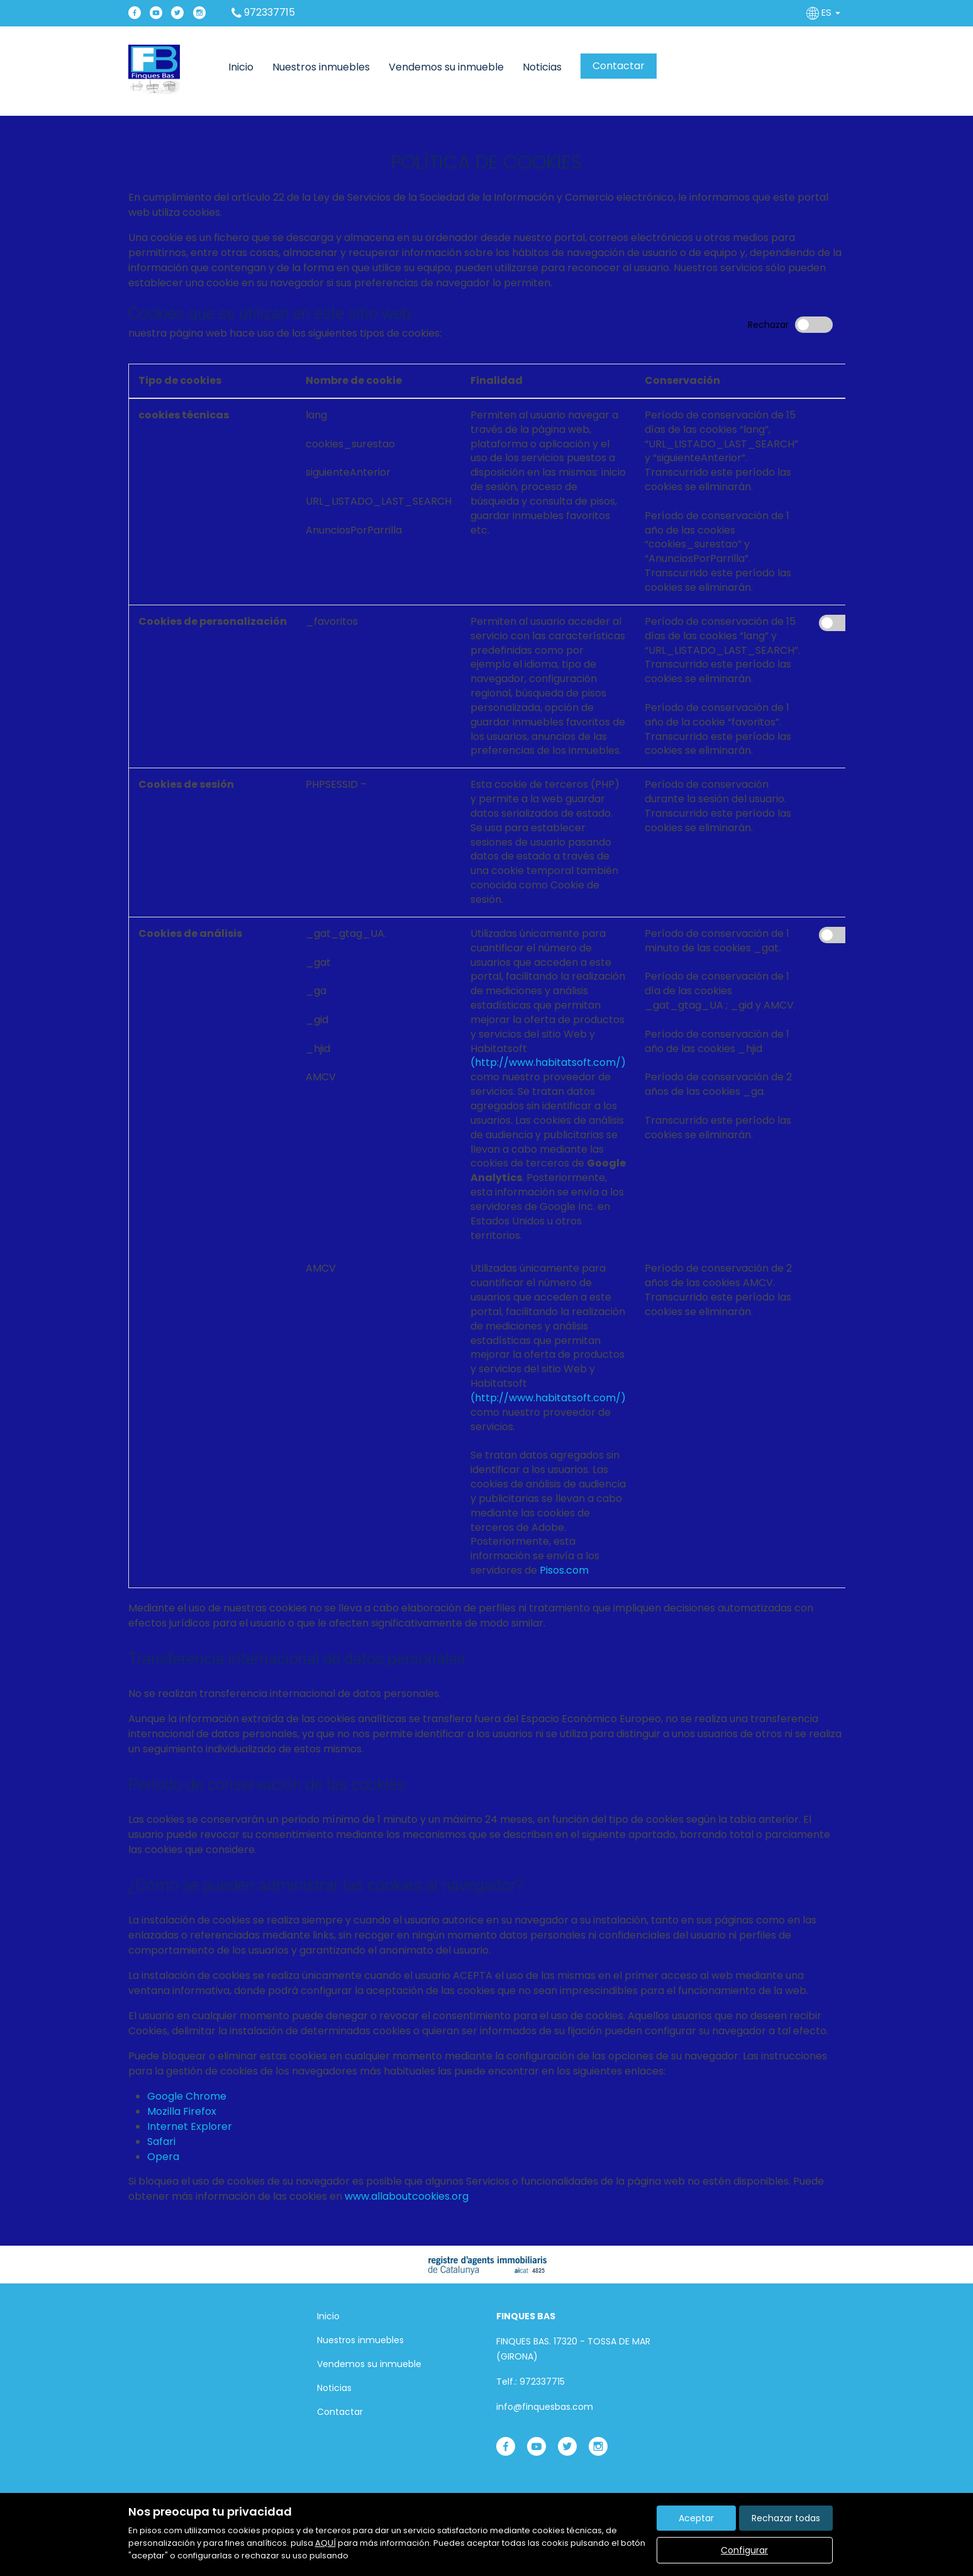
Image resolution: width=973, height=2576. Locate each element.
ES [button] (824, 12)
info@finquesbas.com (544, 2406)
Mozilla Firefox (181, 2111)
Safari (161, 2141)
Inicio (240, 67)
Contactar (618, 66)
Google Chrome (186, 2096)
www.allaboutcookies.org (407, 2196)
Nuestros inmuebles (321, 67)
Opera (163, 2156)
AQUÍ (325, 2543)
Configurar (744, 2550)
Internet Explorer (189, 2126)
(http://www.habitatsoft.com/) (548, 1062)
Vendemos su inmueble (446, 67)
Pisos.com (564, 1570)
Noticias (542, 67)
